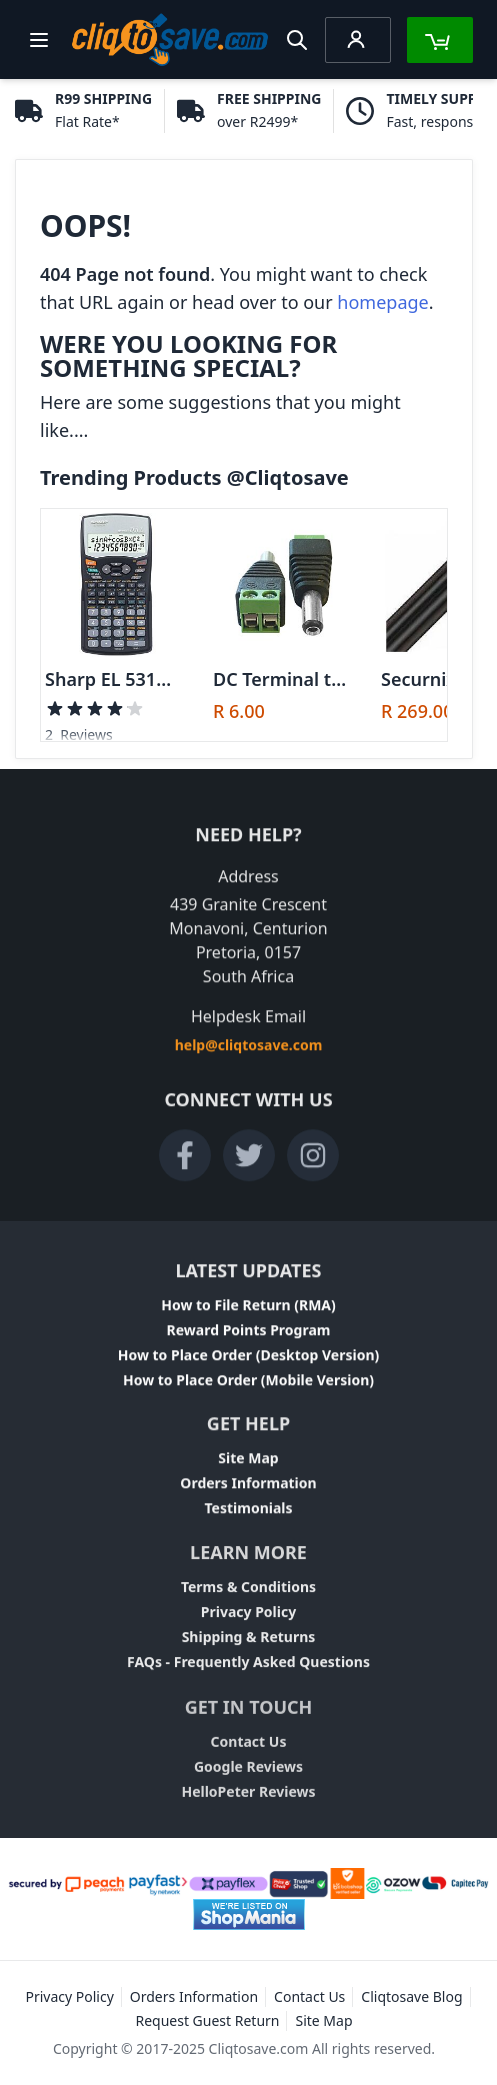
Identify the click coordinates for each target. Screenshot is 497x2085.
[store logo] (170, 39)
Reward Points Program (249, 1335)
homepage (382, 302)
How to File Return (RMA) (248, 1310)
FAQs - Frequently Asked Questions (248, 1672)
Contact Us (249, 1756)
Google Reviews (248, 1781)
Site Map (248, 1465)
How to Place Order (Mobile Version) (248, 1385)
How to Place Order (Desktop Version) (249, 1360)
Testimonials (248, 1515)
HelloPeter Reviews (248, 1806)
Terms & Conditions (248, 1597)
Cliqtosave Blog (411, 1996)
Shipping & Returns (249, 1647)
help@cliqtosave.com (249, 1050)
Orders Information (248, 1490)
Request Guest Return (207, 2020)
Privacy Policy (248, 1622)
